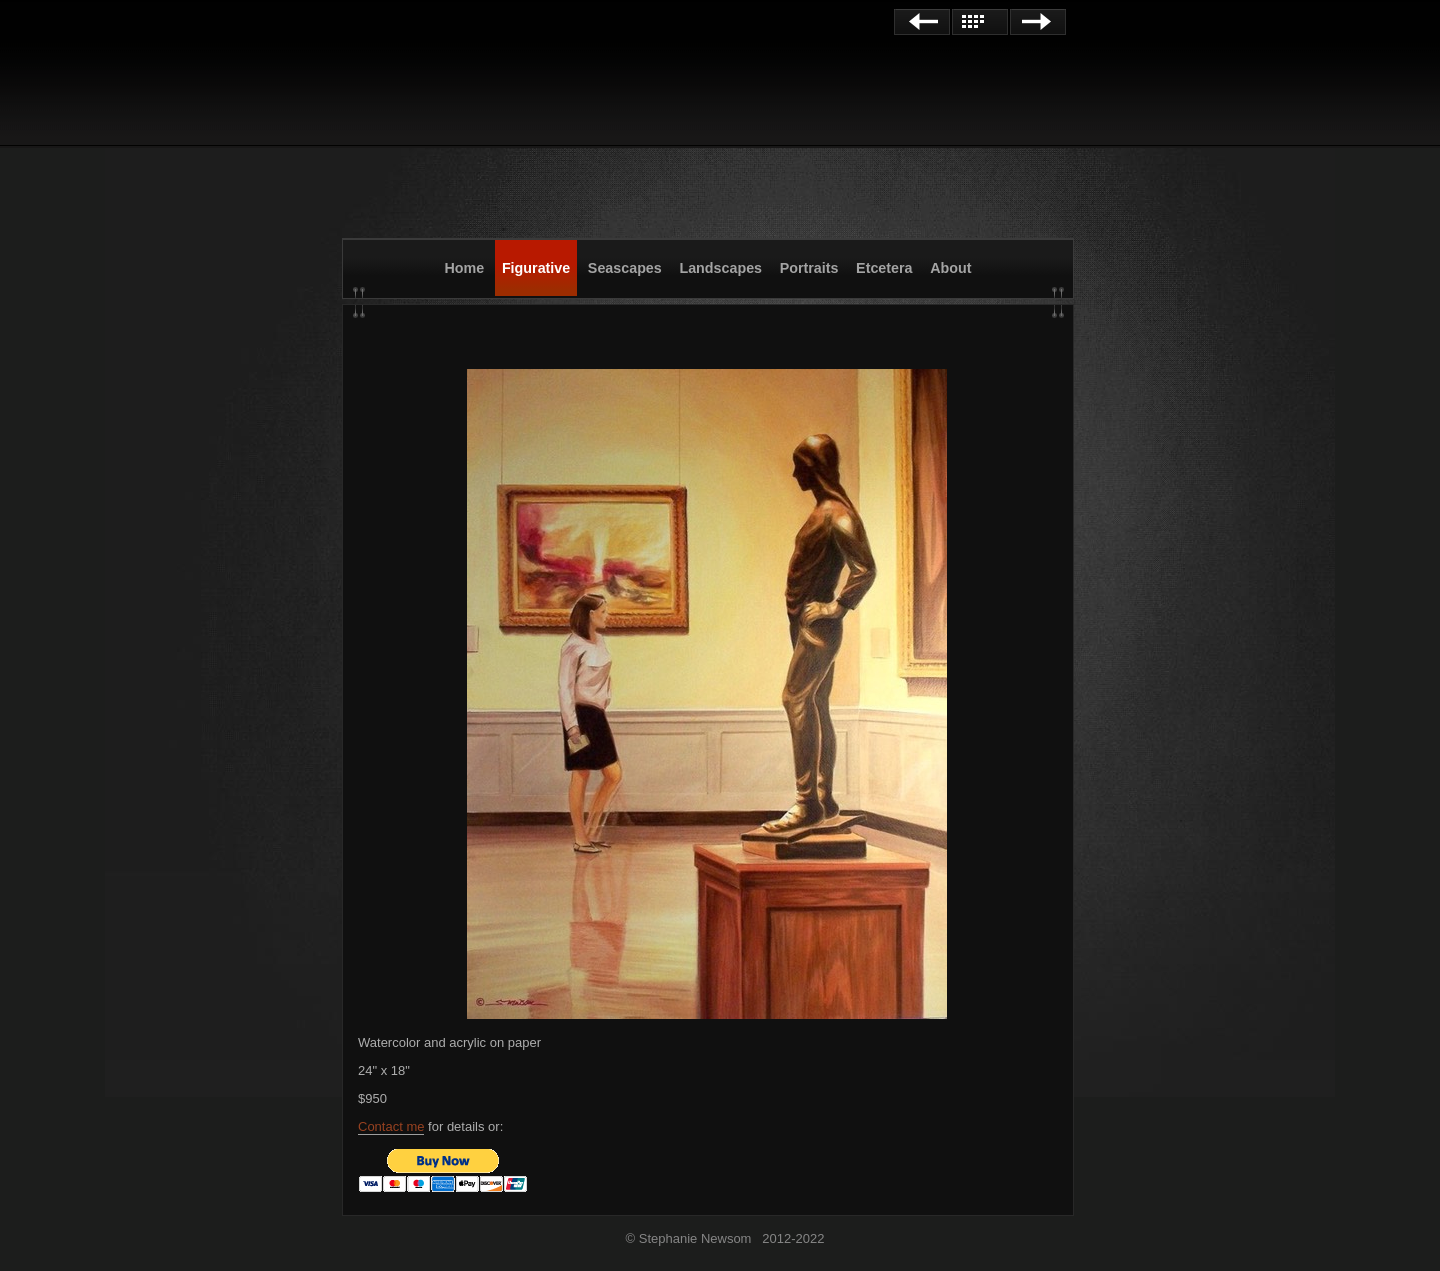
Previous (922, 22)
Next (1038, 22)
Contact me (391, 1126)
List (980, 22)
